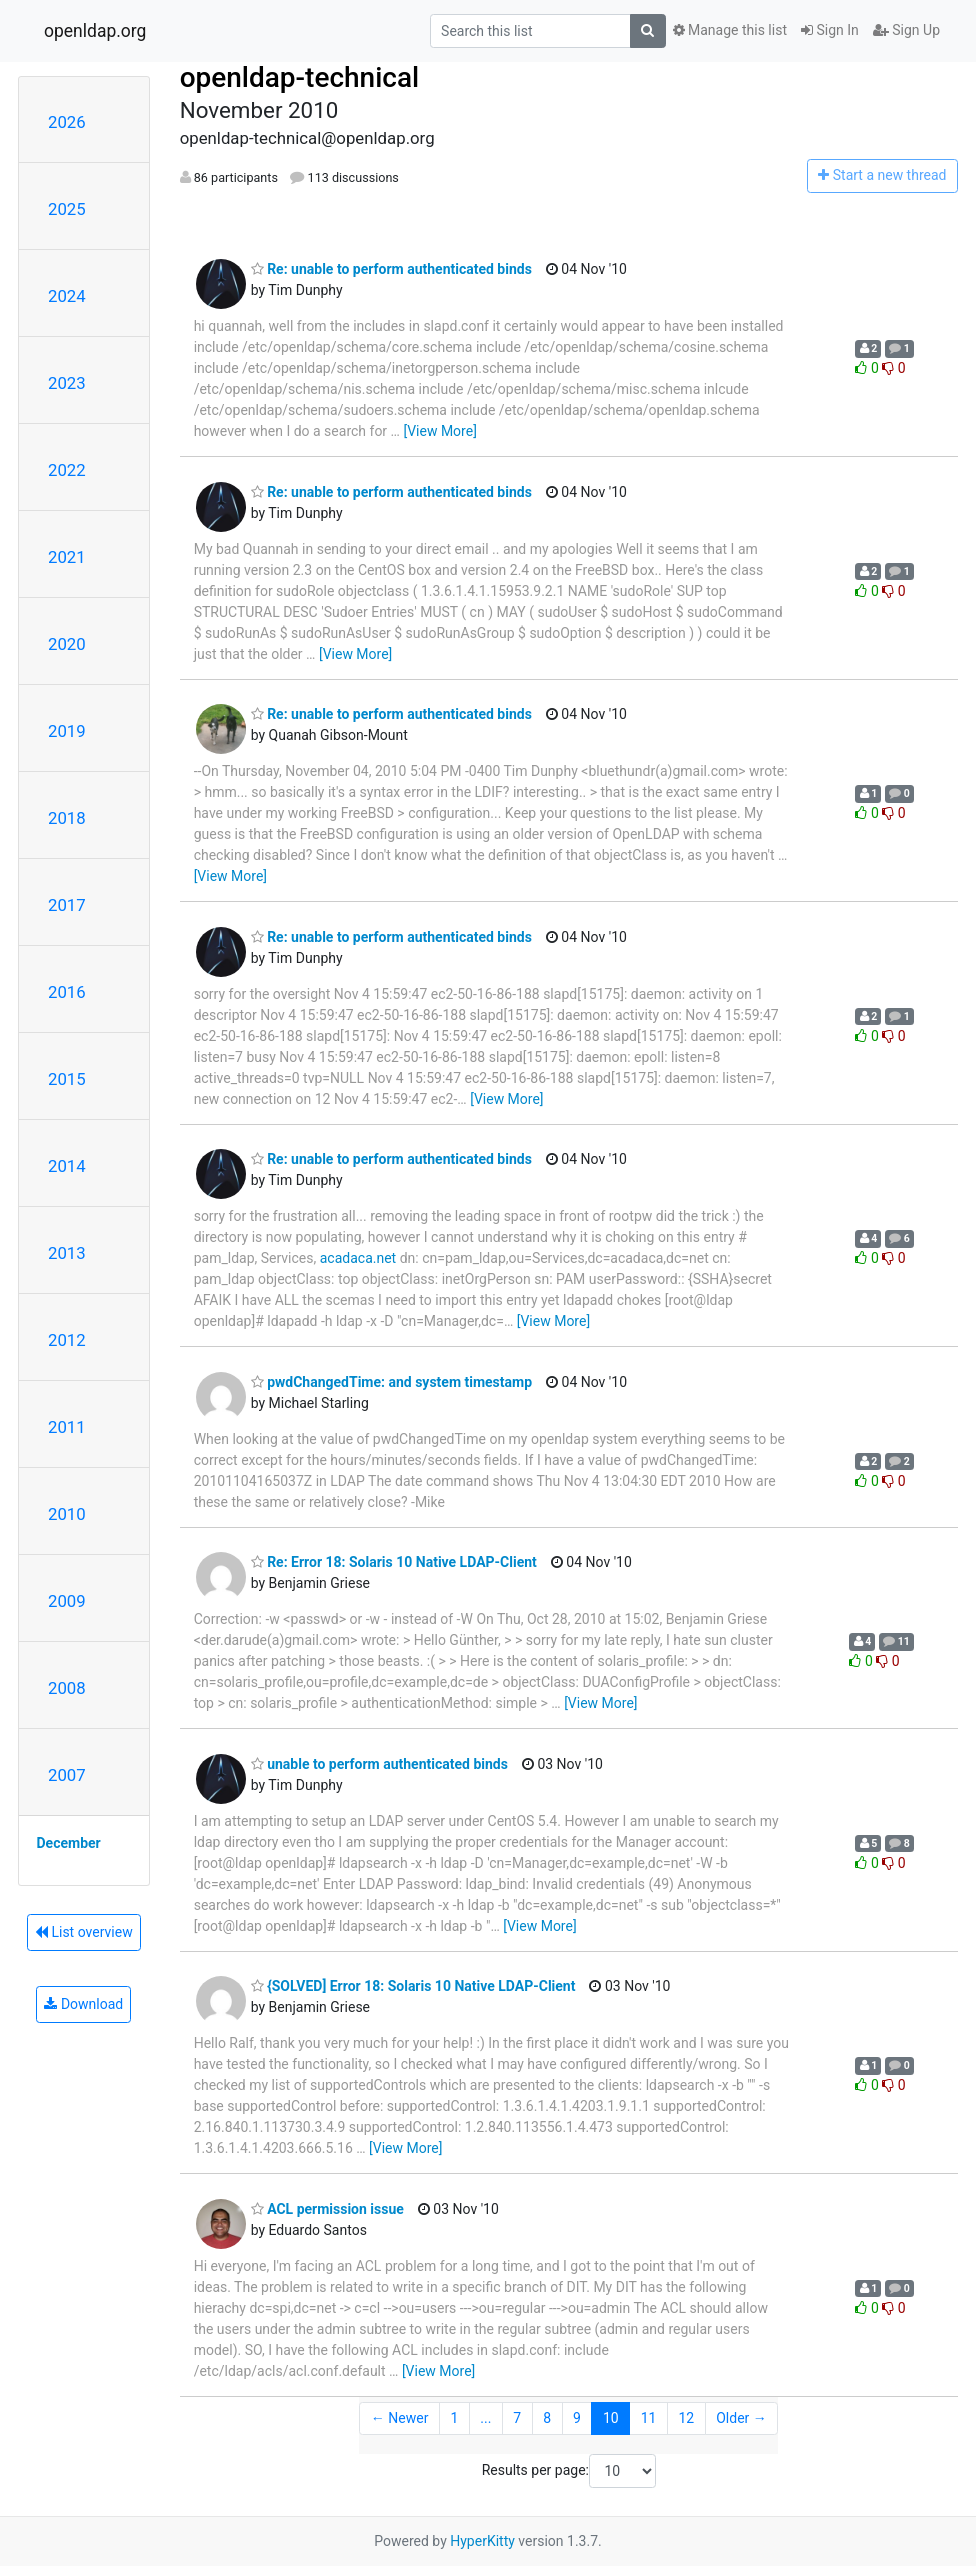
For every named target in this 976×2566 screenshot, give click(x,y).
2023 (67, 383)
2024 (67, 296)
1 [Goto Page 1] (454, 2418)
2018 (67, 818)
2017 (67, 905)
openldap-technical (300, 77)
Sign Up (906, 30)
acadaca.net (358, 1258)
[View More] (439, 431)
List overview (84, 1932)
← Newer (400, 2418)
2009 (67, 1601)
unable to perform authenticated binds (379, 1764)
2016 (67, 992)
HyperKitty (482, 2541)
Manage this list (730, 30)
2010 (67, 1514)
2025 (67, 209)
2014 (67, 1166)
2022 (67, 470)
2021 (67, 557)
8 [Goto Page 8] (547, 2418)
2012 (67, 1340)
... (485, 2418)
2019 (67, 731)
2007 (67, 1775)
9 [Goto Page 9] (577, 2418)
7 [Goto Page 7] (517, 2418)
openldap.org (95, 31)
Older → (741, 2418)
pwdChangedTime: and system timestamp (391, 1382)
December (69, 1843)
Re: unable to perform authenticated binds (391, 269)
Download (83, 2004)
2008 (67, 1688)
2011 (67, 1427)
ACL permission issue (327, 2209)
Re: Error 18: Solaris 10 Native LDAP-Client (394, 1562)
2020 (67, 644)
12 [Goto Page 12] (686, 2418)
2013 (67, 1253)
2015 (67, 1079)
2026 (67, 122)
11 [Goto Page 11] (649, 2418)
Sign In (830, 30)
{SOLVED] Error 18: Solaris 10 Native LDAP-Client (413, 1986)
